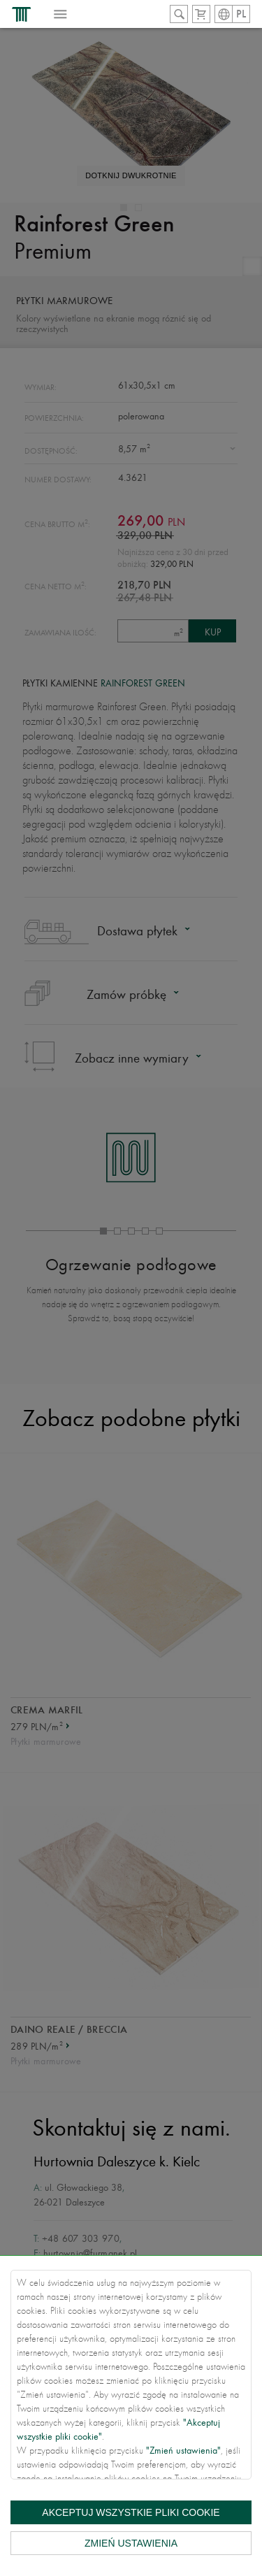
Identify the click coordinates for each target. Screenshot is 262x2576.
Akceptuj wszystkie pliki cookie (130, 2512)
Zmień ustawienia (131, 2543)
